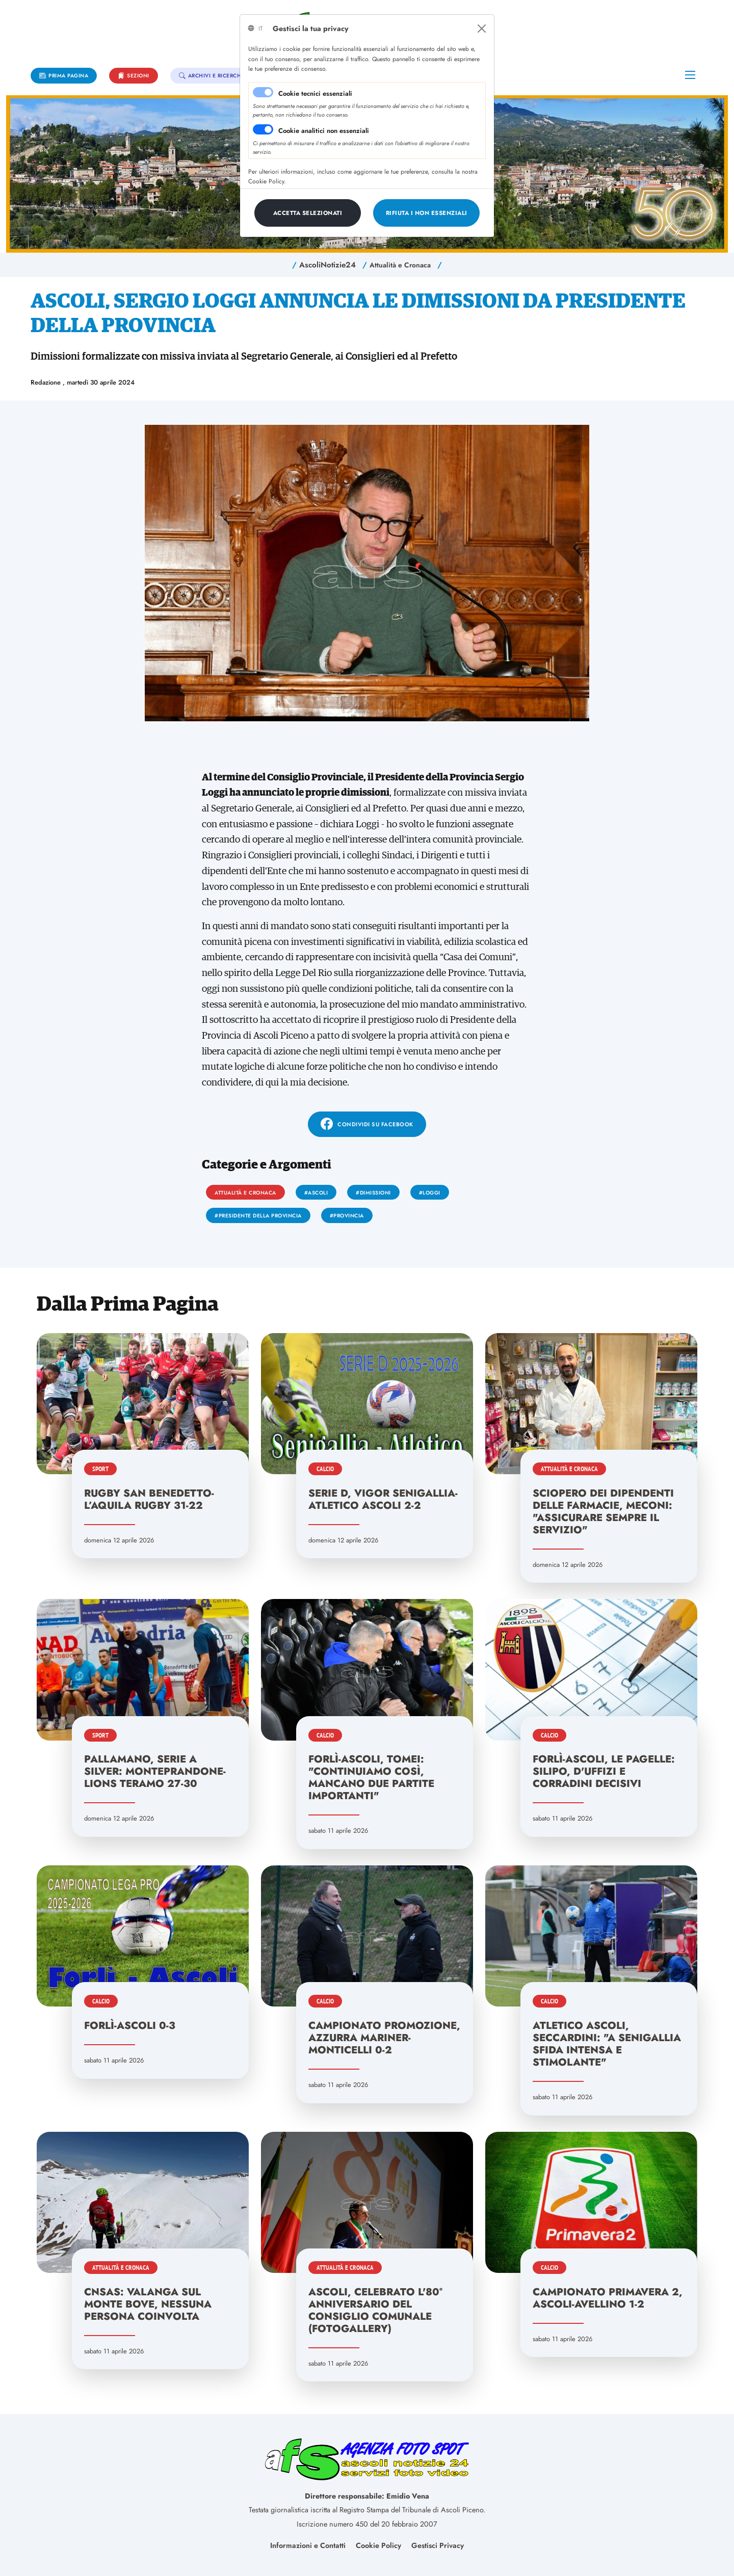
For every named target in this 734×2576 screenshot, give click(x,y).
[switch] (263, 129)
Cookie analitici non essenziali (323, 130)
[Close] (482, 28)
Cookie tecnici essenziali (315, 93)
